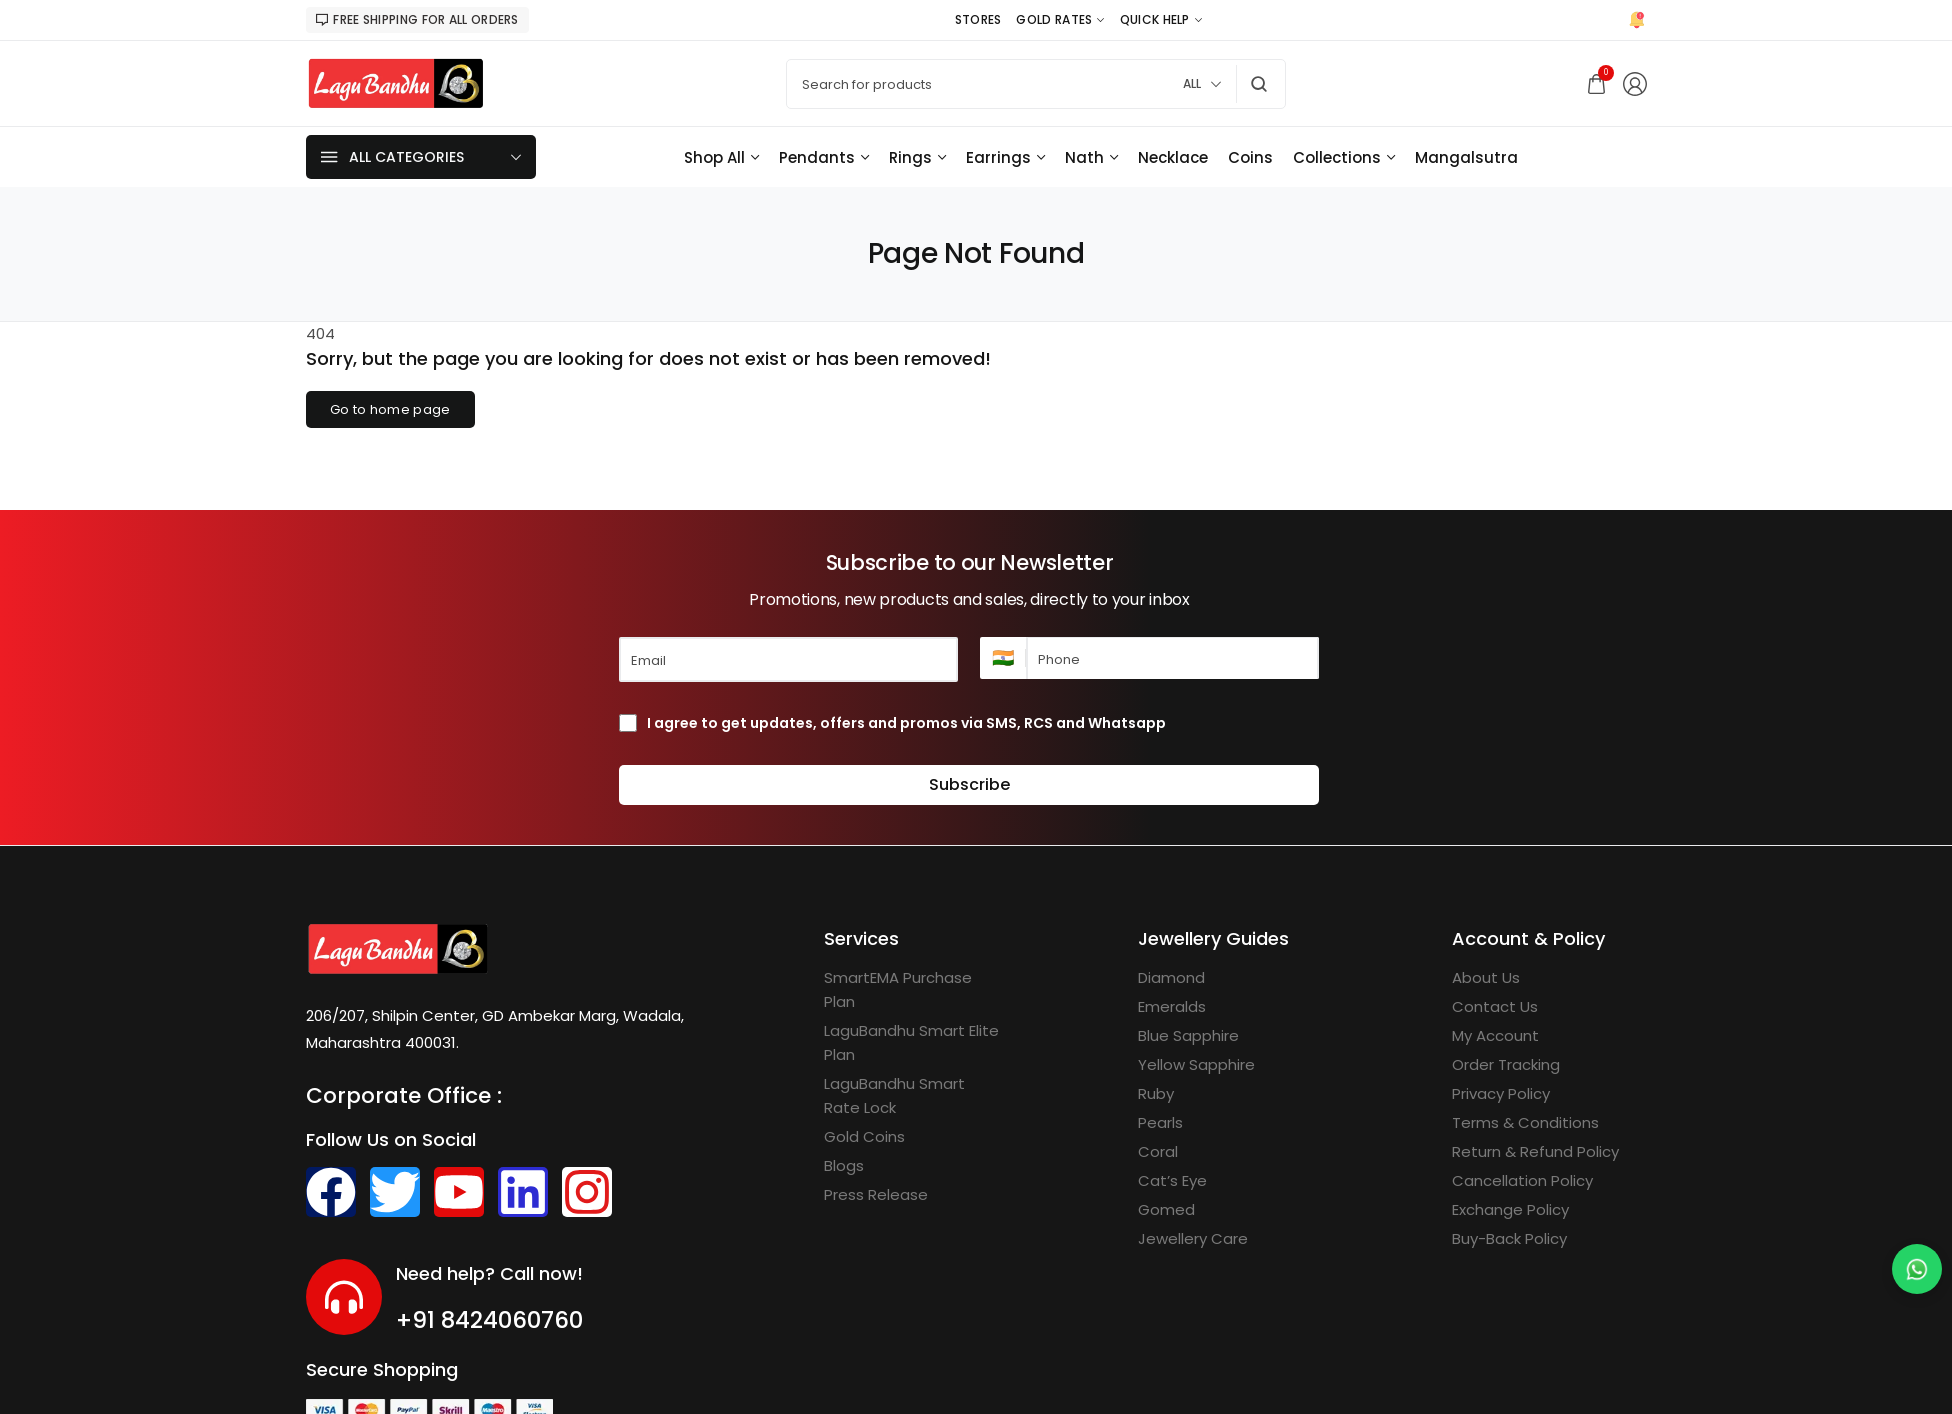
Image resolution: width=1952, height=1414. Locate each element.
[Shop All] (721, 157)
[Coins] (1250, 157)
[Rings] (917, 157)
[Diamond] (1171, 978)
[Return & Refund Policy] (1535, 1152)
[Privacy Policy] (1501, 1094)
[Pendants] (824, 157)
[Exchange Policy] (1510, 1210)
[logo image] (396, 82)
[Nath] (1091, 157)
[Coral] (1158, 1152)
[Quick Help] (1161, 20)
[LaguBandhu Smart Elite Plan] (913, 1043)
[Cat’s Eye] (1172, 1181)
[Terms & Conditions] (1525, 1123)
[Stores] (978, 20)
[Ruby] (1156, 1094)
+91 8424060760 (489, 1320)
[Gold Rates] (1060, 20)
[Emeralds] (1172, 1007)
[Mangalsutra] (1466, 157)
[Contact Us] (1495, 1007)
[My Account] (1495, 1036)
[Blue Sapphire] (1188, 1036)
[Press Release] (876, 1195)
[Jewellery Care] (1193, 1239)
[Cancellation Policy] (1522, 1181)
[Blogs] (844, 1166)
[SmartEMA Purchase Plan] (913, 990)
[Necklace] (1173, 157)
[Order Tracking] (1506, 1065)
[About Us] (1486, 978)
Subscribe (969, 784)
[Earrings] (1005, 157)
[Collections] (1344, 157)
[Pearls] (1160, 1123)
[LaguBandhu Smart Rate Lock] (913, 1096)
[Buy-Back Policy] (1509, 1239)
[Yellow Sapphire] (1196, 1065)
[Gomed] (1166, 1210)
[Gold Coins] (864, 1137)
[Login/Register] (1635, 84)
